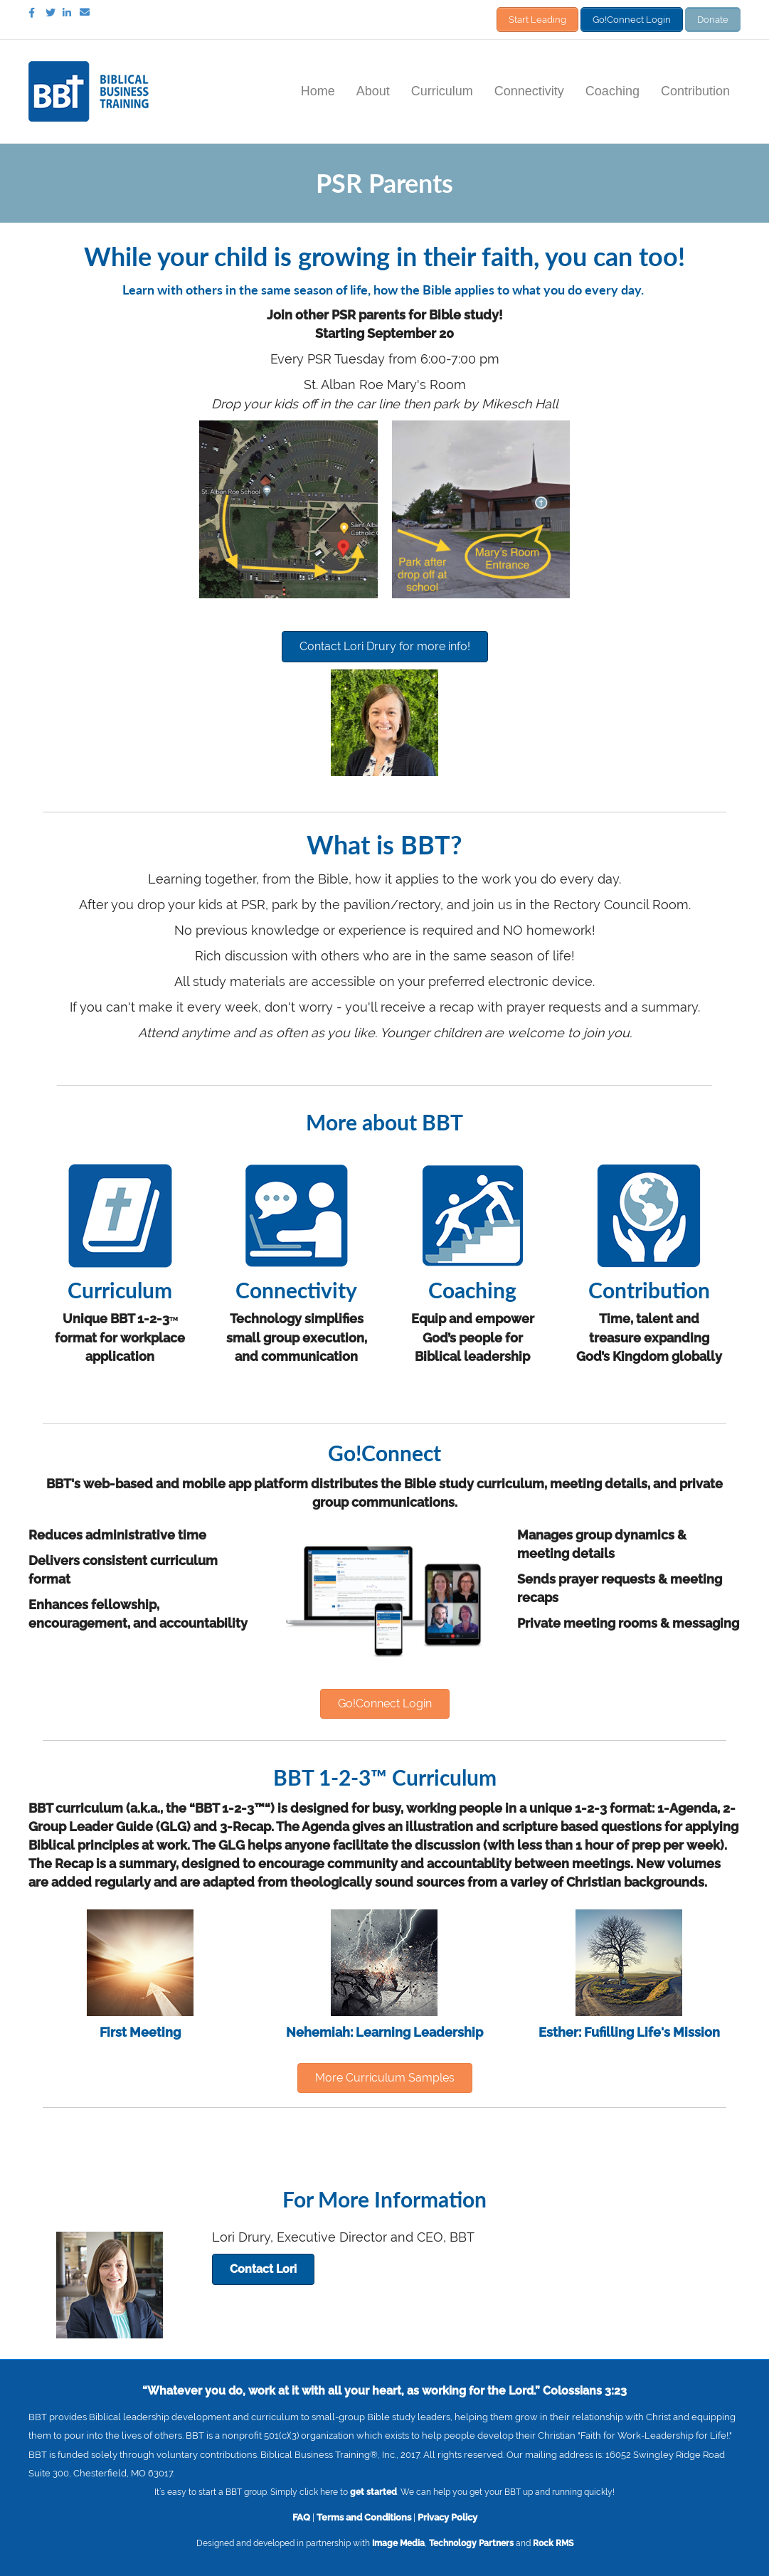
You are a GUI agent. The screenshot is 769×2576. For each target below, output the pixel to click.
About (373, 87)
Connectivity (529, 87)
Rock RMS (553, 2540)
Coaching (612, 87)
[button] (385, 643)
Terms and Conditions (364, 2513)
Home (318, 87)
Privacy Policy (447, 2513)
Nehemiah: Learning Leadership (384, 2028)
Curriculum (442, 87)
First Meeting (140, 2028)
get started (373, 2488)
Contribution (695, 87)
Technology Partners (471, 2540)
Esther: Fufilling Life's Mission (629, 2028)
